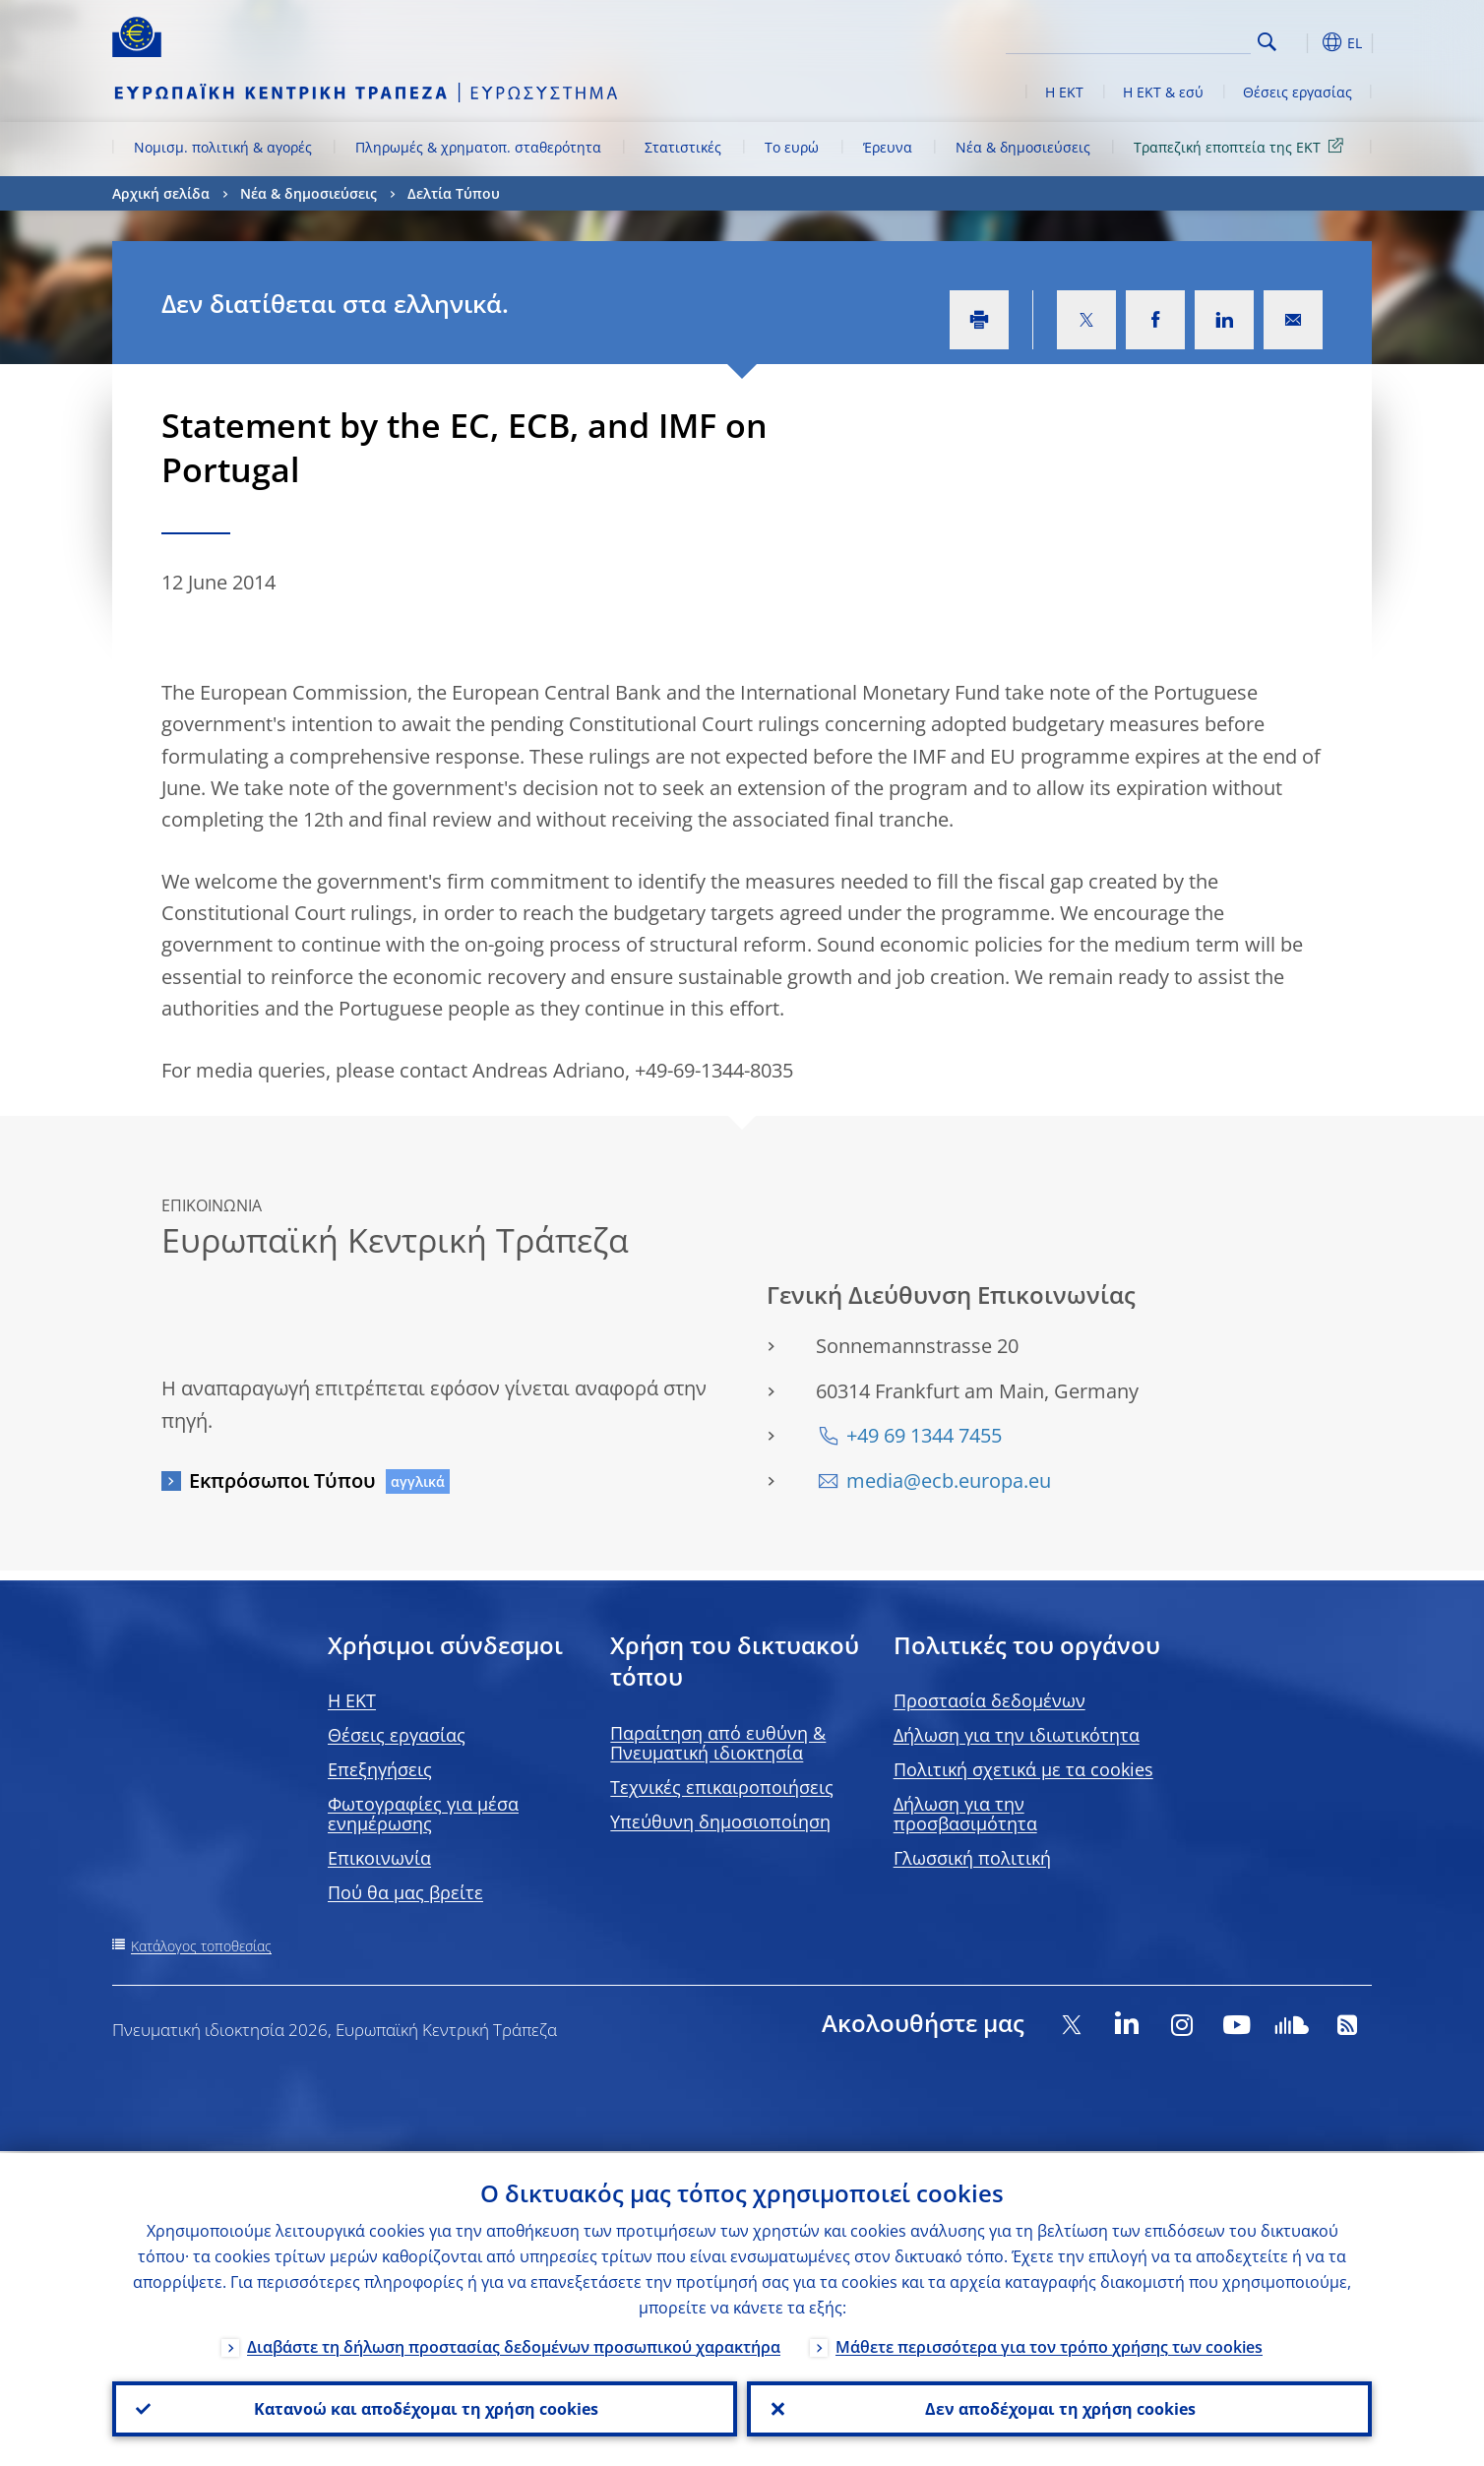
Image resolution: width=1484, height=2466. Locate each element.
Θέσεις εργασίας (1297, 92)
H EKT (352, 1700)
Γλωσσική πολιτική (972, 1858)
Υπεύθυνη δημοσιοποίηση (720, 1821)
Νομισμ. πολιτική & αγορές (223, 147)
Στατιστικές (683, 147)
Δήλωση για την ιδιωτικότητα (1017, 1735)
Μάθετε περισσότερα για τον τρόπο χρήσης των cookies (1049, 2345)
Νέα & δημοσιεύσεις (1023, 147)
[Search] (1152, 39)
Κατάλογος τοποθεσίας (201, 1946)
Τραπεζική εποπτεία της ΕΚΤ (1242, 146)
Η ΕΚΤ (1064, 92)
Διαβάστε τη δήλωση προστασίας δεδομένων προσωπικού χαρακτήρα (513, 2345)
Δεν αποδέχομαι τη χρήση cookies (1059, 2408)
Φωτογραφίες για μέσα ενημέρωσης (423, 1813)
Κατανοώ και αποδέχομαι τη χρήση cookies (425, 2408)
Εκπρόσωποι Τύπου (282, 1480)
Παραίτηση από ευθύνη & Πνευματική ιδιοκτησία (718, 1742)
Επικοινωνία (379, 1858)
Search (1267, 42)
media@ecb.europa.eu (948, 1480)
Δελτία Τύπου (453, 193)
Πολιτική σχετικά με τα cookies (1023, 1769)
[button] (1303, 42)
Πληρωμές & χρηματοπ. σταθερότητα (478, 147)
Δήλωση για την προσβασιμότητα (965, 1813)
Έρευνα (887, 147)
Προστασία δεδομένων (989, 1700)
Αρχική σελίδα (161, 193)
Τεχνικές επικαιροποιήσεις (722, 1787)
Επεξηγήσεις (380, 1769)
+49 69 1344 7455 (924, 1435)
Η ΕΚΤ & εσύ (1163, 92)
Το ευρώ (792, 147)
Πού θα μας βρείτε (405, 1892)
